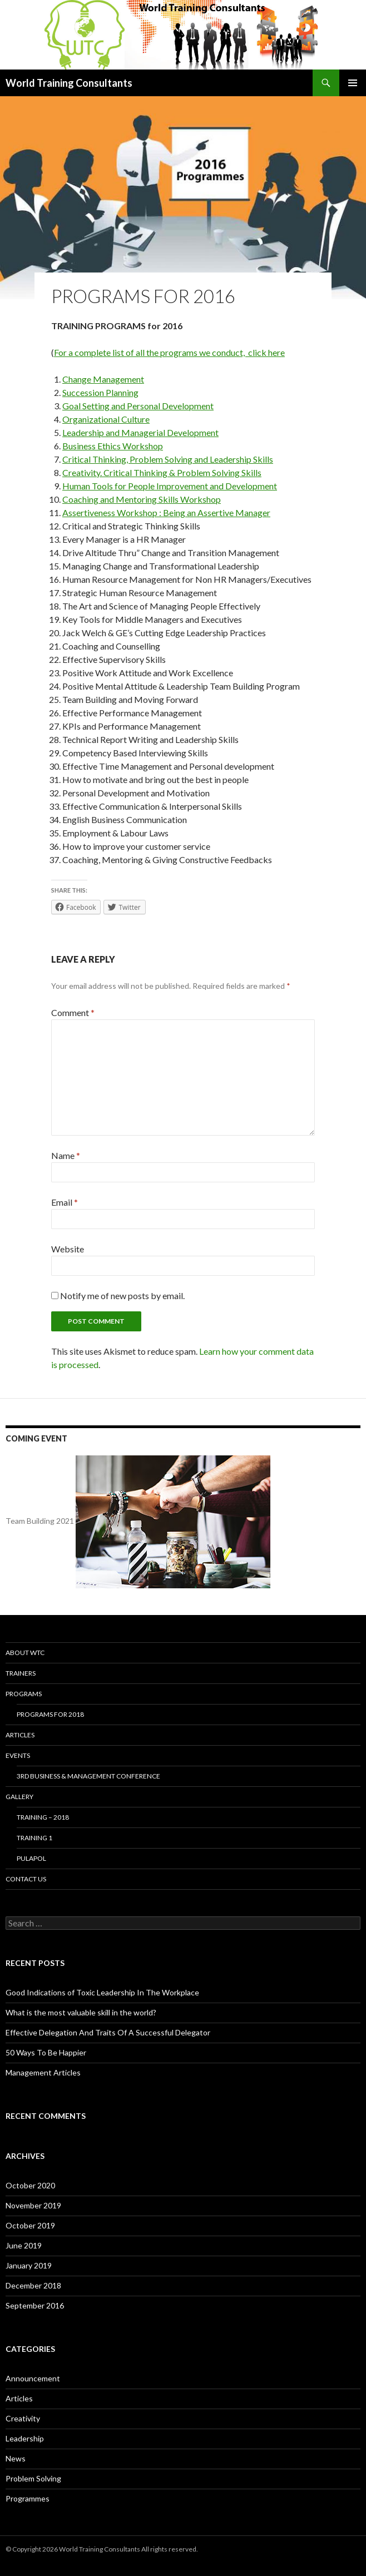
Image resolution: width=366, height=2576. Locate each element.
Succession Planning (100, 392)
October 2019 (30, 2225)
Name (65, 1155)
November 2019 (33, 2205)
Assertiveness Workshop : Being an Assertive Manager (166, 512)
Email (64, 1202)
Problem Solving (33, 2478)
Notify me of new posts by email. (122, 1295)
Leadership (25, 2438)
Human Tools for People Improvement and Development (169, 485)
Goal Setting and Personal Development (138, 405)
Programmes (28, 2498)
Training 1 (34, 1838)
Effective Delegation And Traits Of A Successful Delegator (108, 2032)
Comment (73, 1012)
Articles (20, 1735)
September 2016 (35, 2305)
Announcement (33, 2378)
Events (18, 1755)
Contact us (26, 1879)
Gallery (19, 1796)
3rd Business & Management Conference (88, 1776)
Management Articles (43, 2072)
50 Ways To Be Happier (46, 2052)
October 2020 (30, 2185)
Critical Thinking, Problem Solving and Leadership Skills (167, 459)
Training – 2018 (43, 1817)
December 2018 (33, 2285)
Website (67, 1249)
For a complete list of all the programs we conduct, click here (169, 352)
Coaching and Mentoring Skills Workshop (141, 499)
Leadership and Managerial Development (140, 432)
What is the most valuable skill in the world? (81, 2012)
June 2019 (24, 2245)
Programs (24, 1694)
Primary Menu (352, 83)
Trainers (21, 1673)
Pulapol (31, 1858)
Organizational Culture (106, 419)
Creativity (23, 2418)
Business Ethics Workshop (112, 445)
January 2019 (29, 2265)
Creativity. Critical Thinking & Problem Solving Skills (161, 472)
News (16, 2458)
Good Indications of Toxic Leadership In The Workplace (102, 1992)
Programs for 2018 (50, 1714)
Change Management (103, 379)
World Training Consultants (69, 83)
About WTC (25, 1652)
